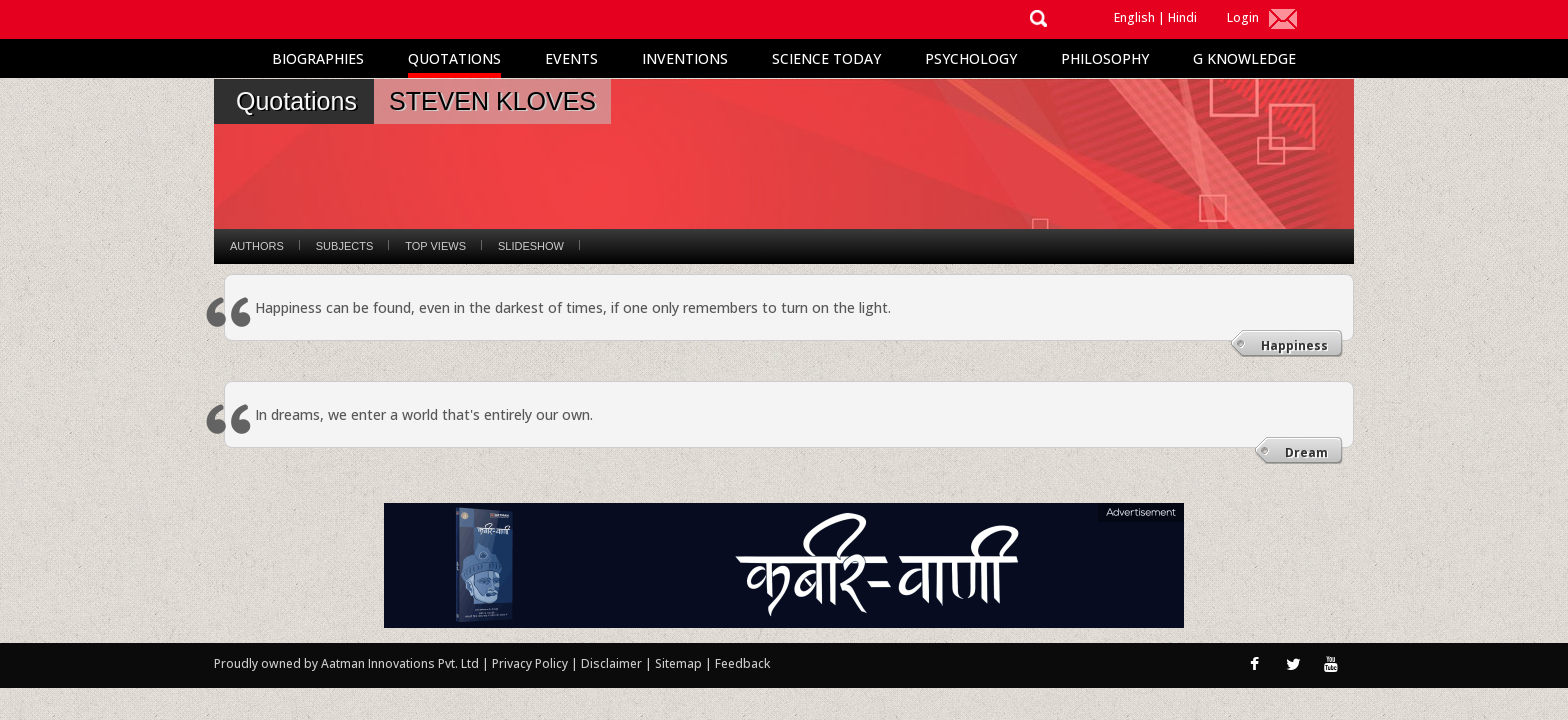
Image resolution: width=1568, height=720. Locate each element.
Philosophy (1105, 58)
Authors (257, 246)
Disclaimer (611, 663)
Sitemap (680, 663)
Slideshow (531, 246)
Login (1243, 17)
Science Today (826, 58)
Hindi (1182, 17)
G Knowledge (1244, 58)
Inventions (685, 58)
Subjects (344, 246)
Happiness (1294, 345)
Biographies (318, 58)
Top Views (435, 246)
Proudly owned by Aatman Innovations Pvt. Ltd (346, 663)
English (1134, 17)
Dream (1306, 452)
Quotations (454, 58)
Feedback (742, 663)
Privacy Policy (531, 663)
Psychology (971, 58)
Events (571, 58)
